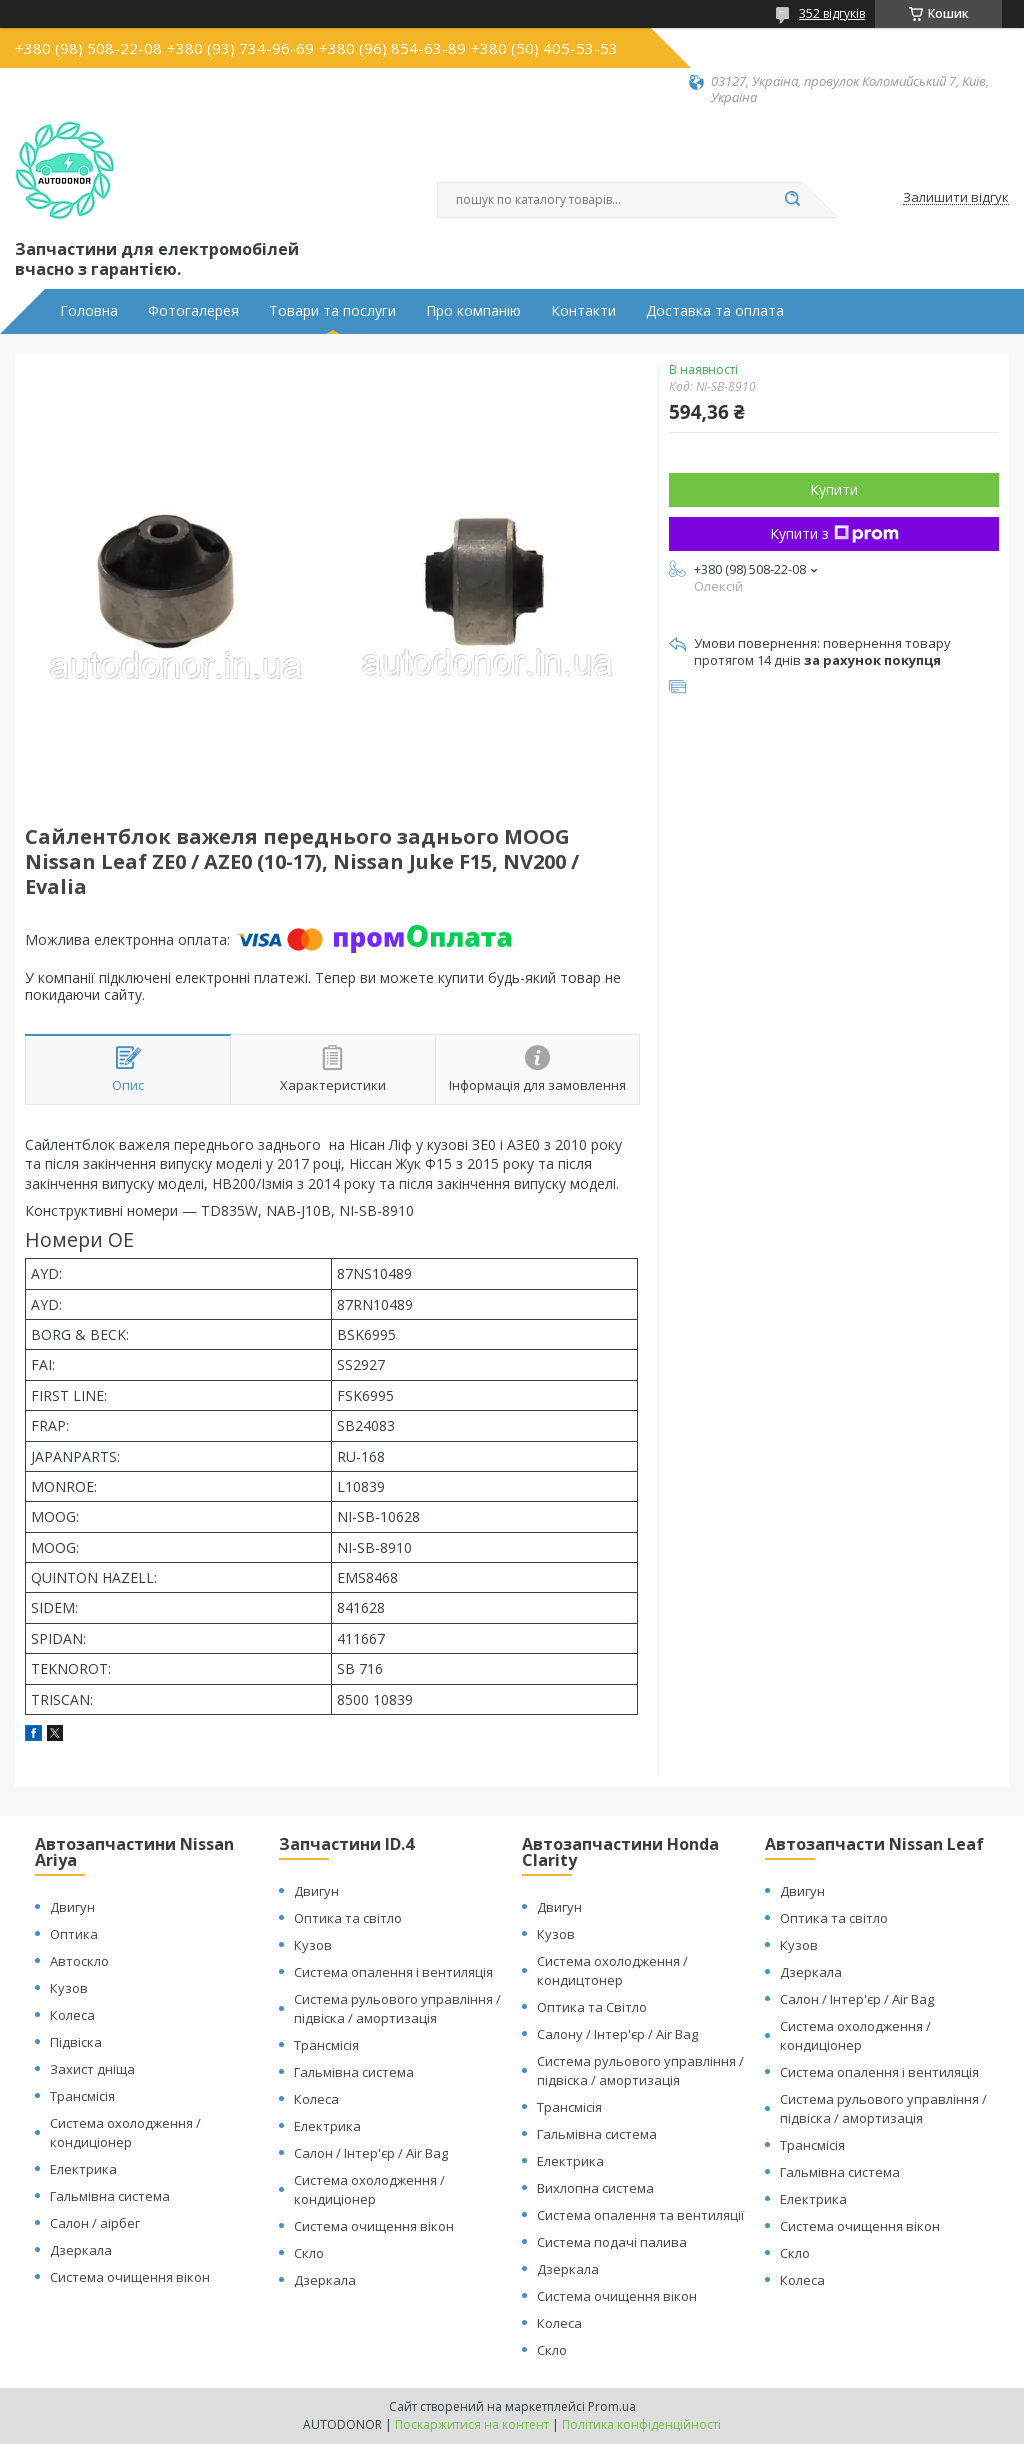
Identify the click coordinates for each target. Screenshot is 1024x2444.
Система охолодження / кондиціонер (125, 2132)
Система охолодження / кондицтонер (612, 1970)
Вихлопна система (595, 2188)
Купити (834, 489)
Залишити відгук (956, 198)
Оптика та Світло (592, 2007)
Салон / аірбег (95, 2223)
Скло (309, 2253)
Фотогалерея (193, 311)
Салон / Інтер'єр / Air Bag (371, 2153)
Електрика (83, 2169)
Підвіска (76, 2042)
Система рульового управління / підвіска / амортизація (397, 2008)
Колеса (72, 2015)
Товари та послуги (332, 311)
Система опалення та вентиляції (640, 2215)
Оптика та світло (348, 1918)
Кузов (69, 1988)
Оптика (74, 1934)
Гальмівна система (110, 2196)
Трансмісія (82, 2096)
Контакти (583, 311)
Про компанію (473, 311)
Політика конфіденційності (641, 2424)
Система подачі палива (612, 2242)
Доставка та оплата (715, 311)
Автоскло (79, 1961)
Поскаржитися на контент (472, 2424)
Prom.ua (612, 2406)
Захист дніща (92, 2069)
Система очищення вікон (130, 2277)
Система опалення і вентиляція (393, 1972)
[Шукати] (792, 200)
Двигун (72, 1907)
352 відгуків (832, 13)
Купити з (834, 533)
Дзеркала (81, 2250)
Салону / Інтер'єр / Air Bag (617, 2034)
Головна (89, 311)
